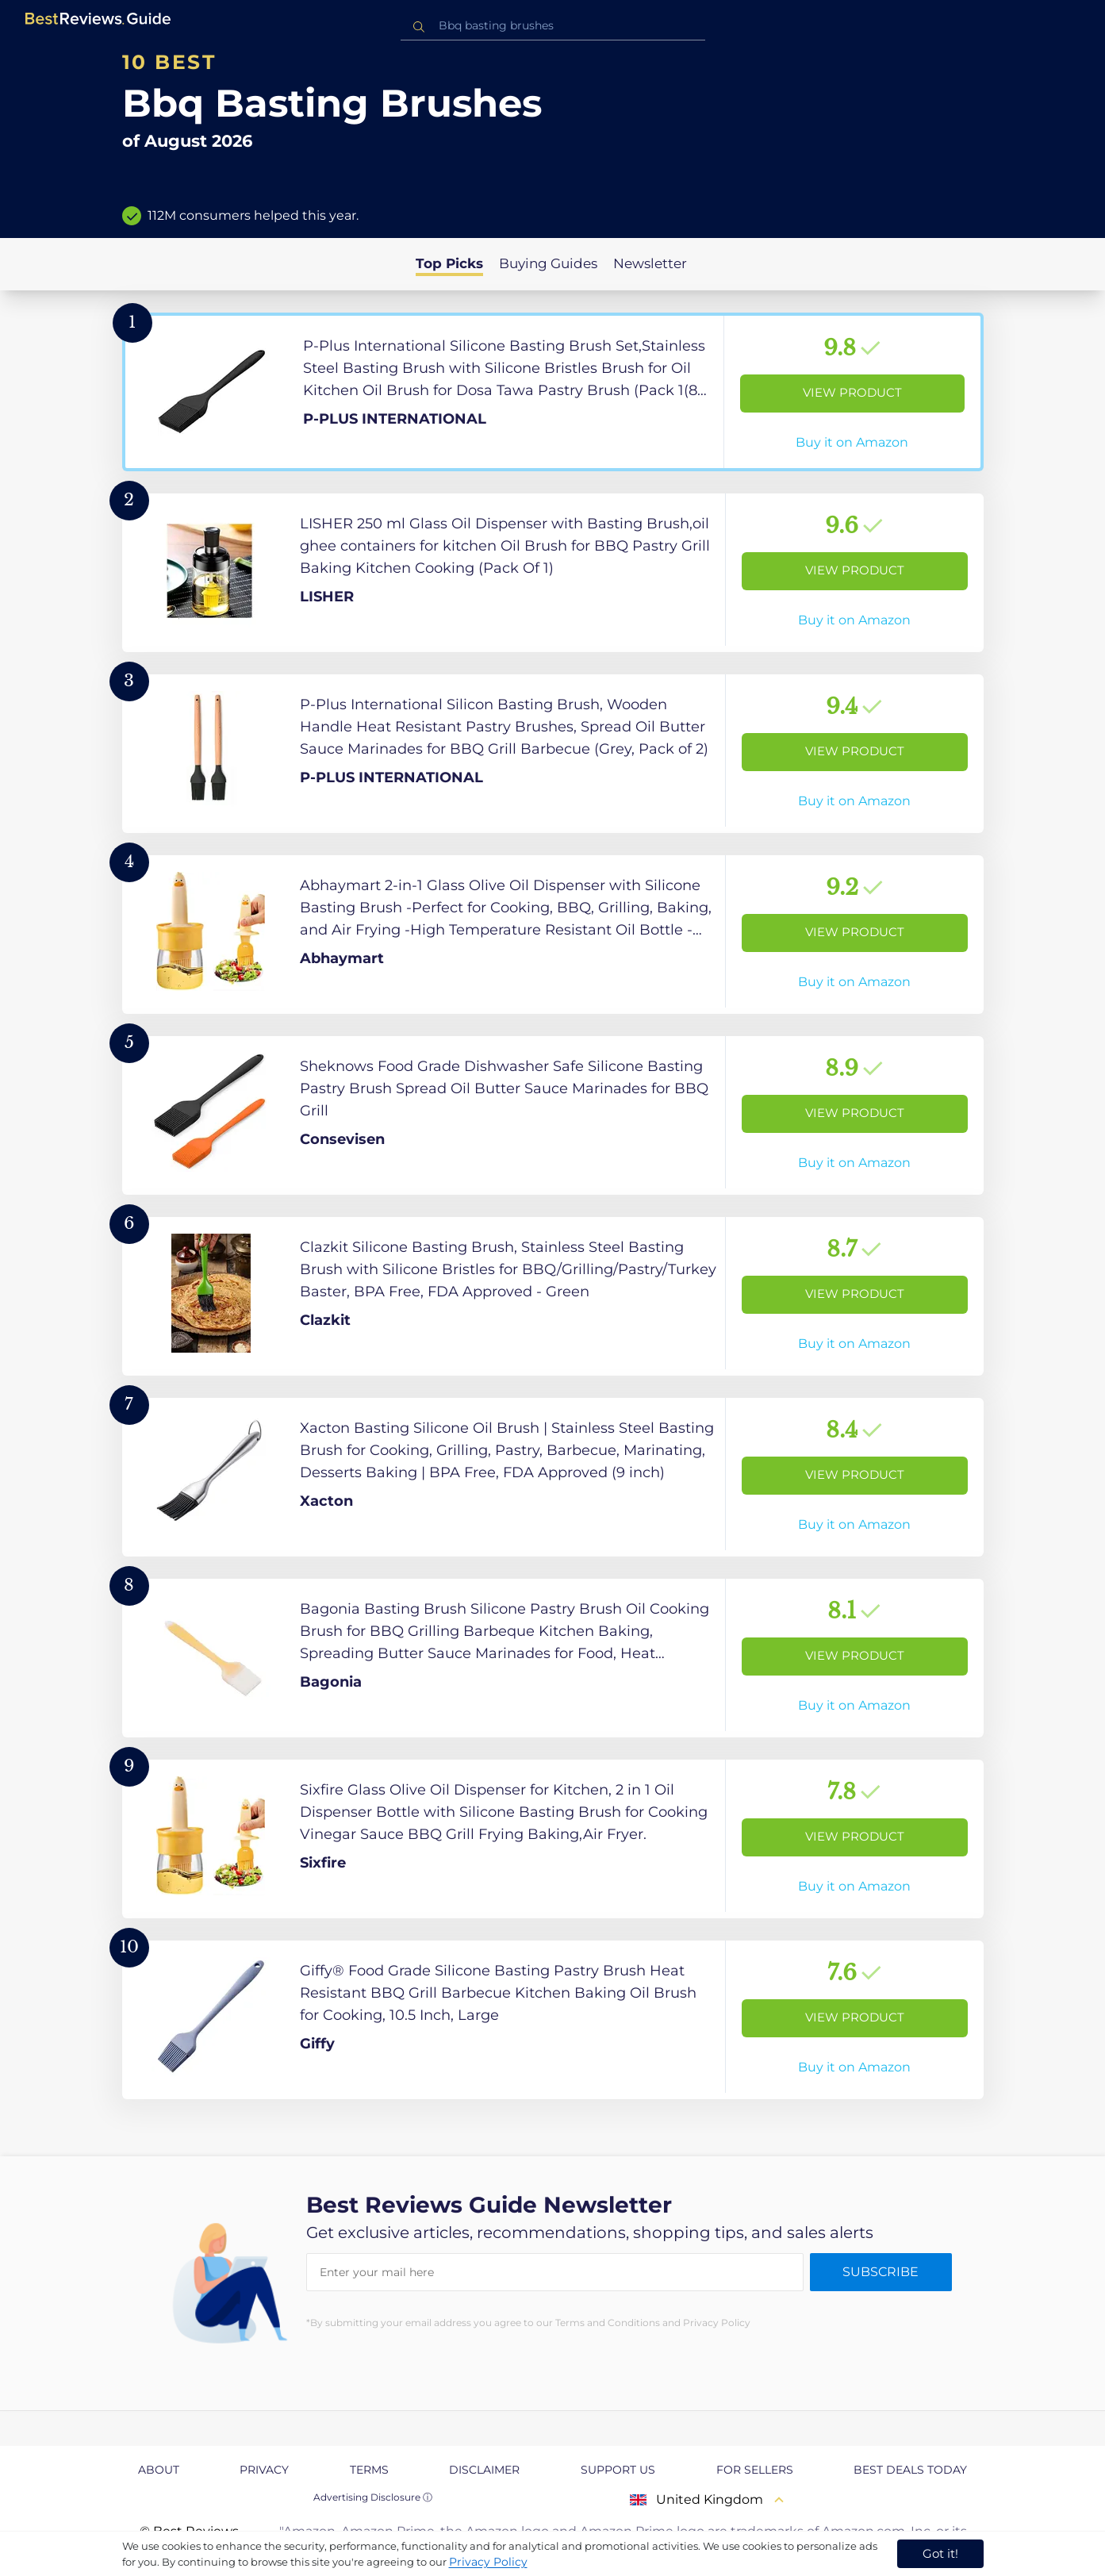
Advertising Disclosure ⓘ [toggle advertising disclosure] (372, 2497)
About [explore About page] (158, 2470)
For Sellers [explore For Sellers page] (754, 2470)
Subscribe (880, 2271)
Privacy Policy (488, 2562)
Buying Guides (548, 263)
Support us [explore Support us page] (618, 2470)
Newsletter (650, 263)
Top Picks (449, 263)
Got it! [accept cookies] (940, 2553)
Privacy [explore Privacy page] (264, 2470)
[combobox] (553, 25)
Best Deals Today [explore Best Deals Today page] (910, 2470)
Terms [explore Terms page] (369, 2470)
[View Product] (553, 392)
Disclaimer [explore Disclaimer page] (484, 2470)
